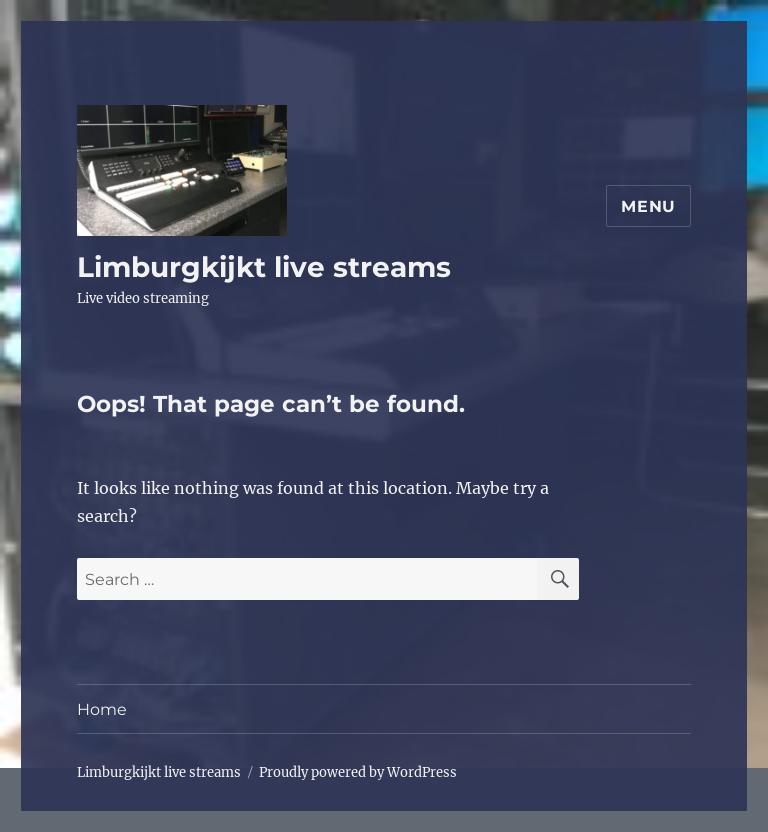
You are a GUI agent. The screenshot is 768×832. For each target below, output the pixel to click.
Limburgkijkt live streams (264, 267)
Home (102, 709)
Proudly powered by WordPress (358, 772)
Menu (648, 206)
